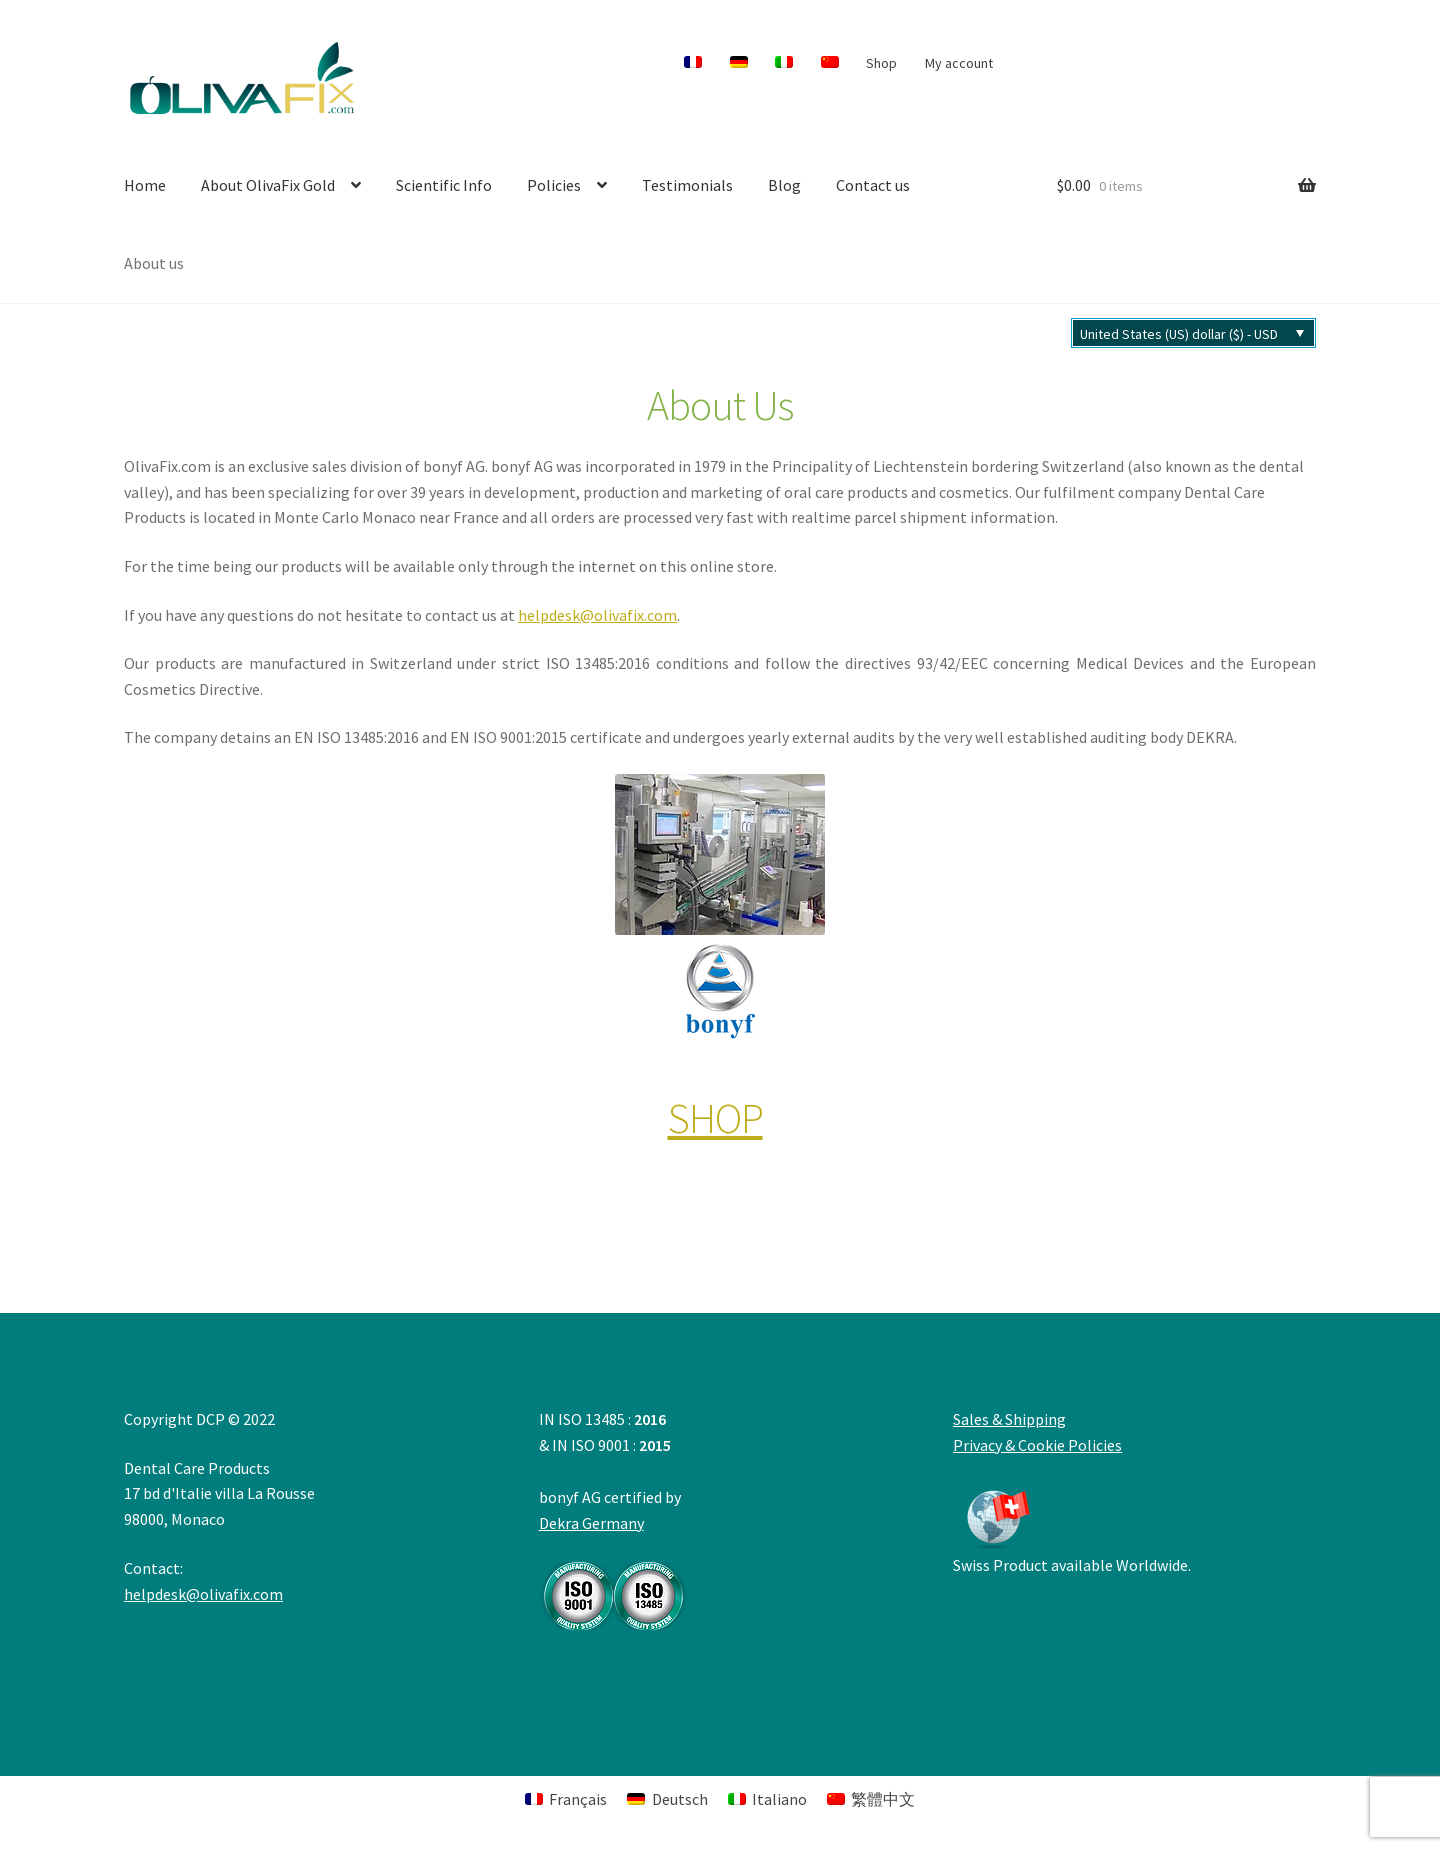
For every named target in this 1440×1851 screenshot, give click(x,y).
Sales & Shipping (1009, 1419)
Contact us (873, 185)
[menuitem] (693, 63)
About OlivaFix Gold (268, 185)
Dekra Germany (614, 1572)
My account (959, 63)
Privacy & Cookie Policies (1037, 1445)
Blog (784, 185)
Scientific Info (444, 185)
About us (154, 263)
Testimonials (687, 185)
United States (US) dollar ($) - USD (1179, 334)
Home (145, 185)
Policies (554, 185)
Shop (881, 63)
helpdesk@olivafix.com (597, 615)
